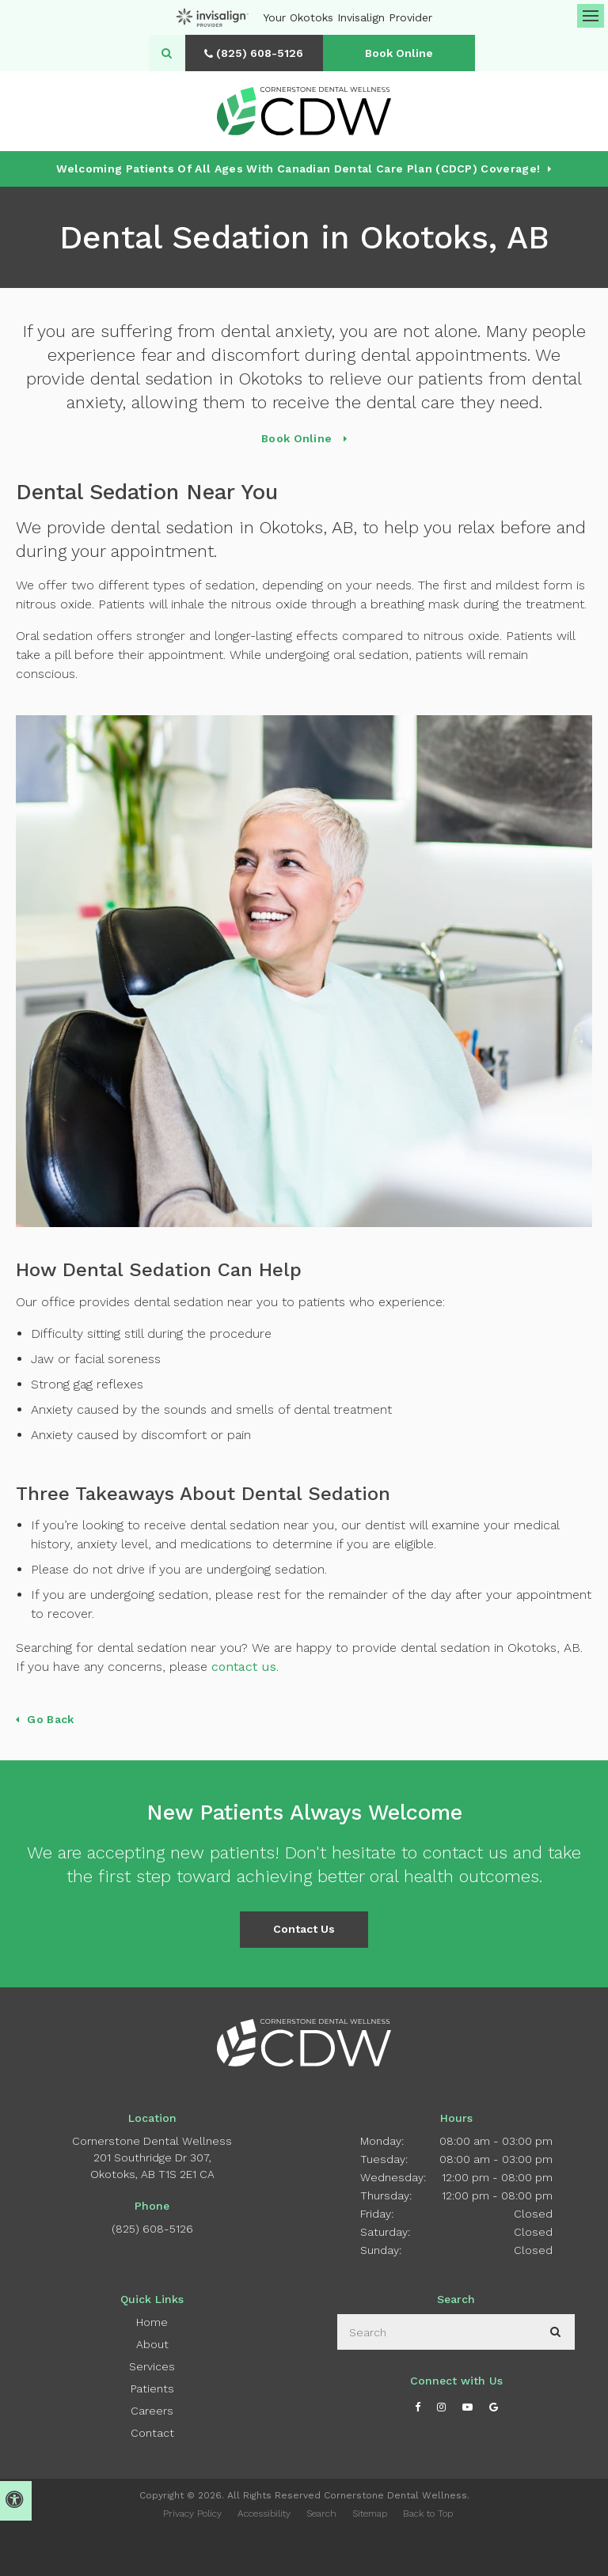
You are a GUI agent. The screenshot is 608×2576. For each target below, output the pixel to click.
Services (152, 2366)
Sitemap (369, 2513)
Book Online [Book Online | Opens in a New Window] (401, 53)
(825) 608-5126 (152, 2228)
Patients (152, 2388)
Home (152, 2322)
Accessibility (264, 2513)
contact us (243, 1666)
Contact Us (304, 1929)
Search (321, 2513)
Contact (152, 2432)
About (152, 2344)
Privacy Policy (192, 2513)
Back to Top (428, 2513)
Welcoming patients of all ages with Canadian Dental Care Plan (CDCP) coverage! (298, 168)
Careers (152, 2410)
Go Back (50, 1719)
